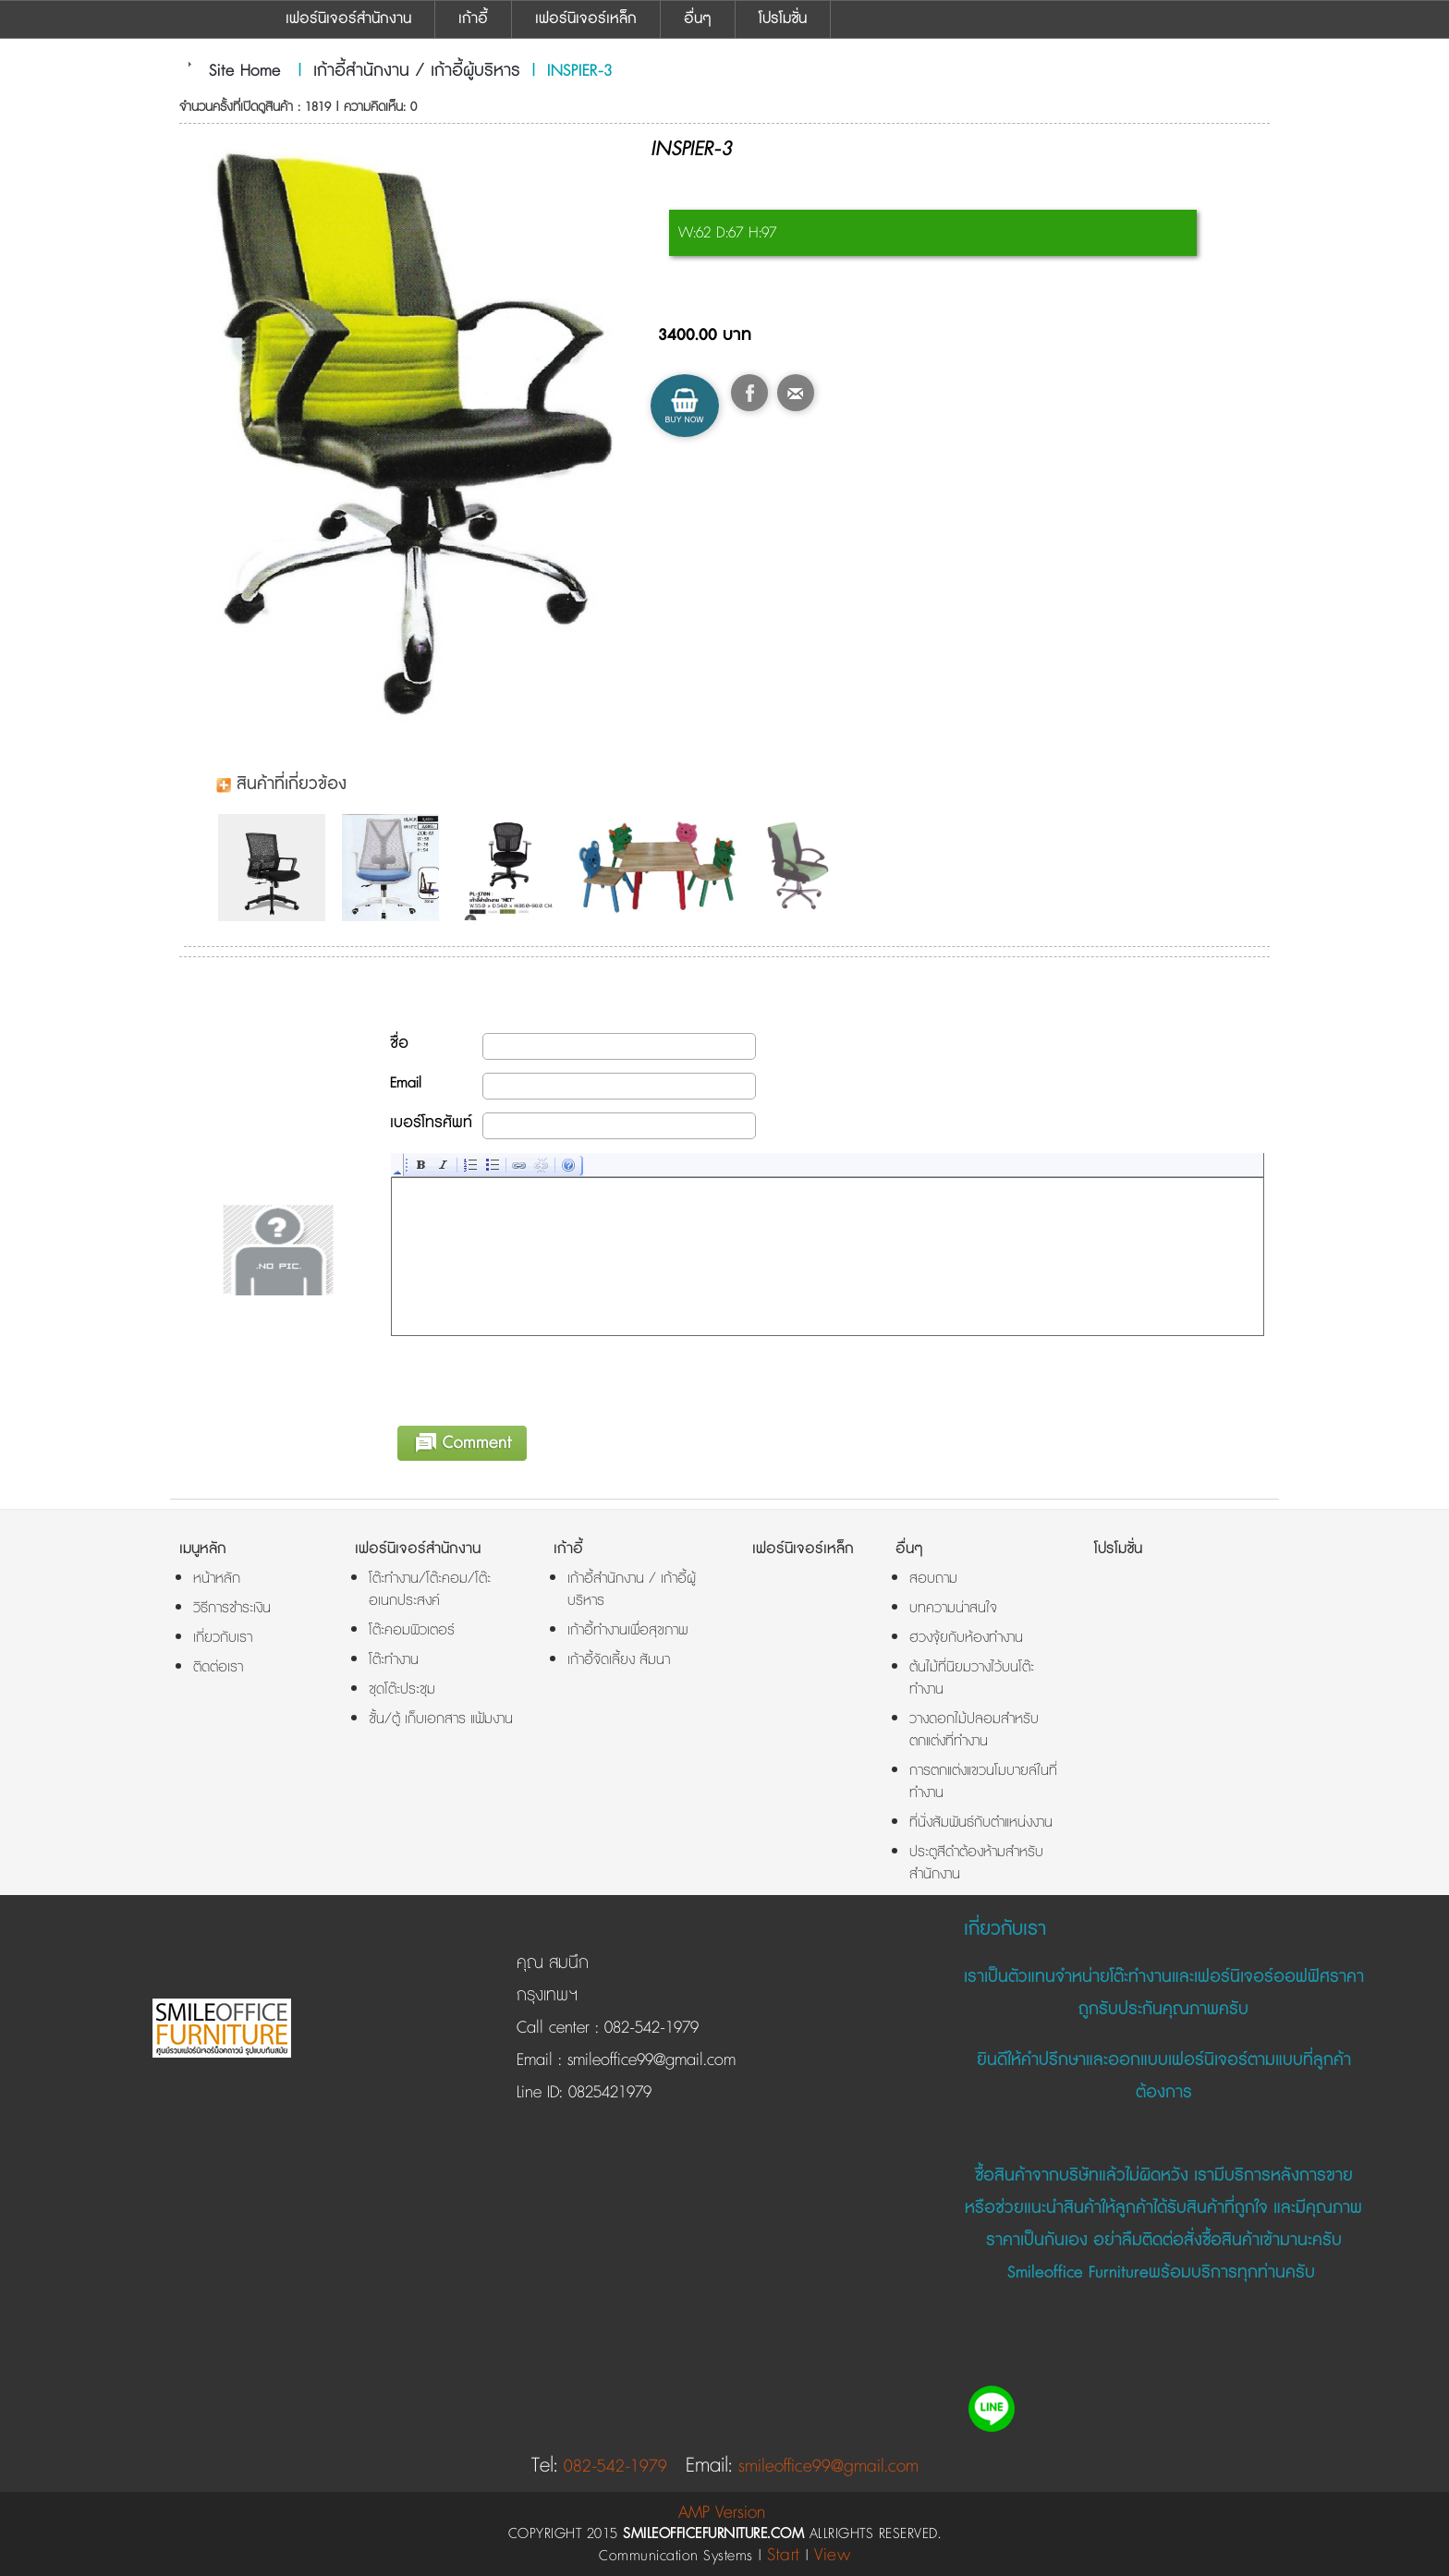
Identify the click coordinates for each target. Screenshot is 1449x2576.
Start (783, 2555)
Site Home (245, 71)
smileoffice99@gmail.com (649, 2060)
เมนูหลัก (202, 1549)
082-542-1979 (651, 2028)
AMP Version (721, 2512)
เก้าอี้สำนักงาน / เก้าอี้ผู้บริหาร (416, 71)
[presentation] (532, 1378)
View (832, 2555)
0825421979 (607, 2093)
